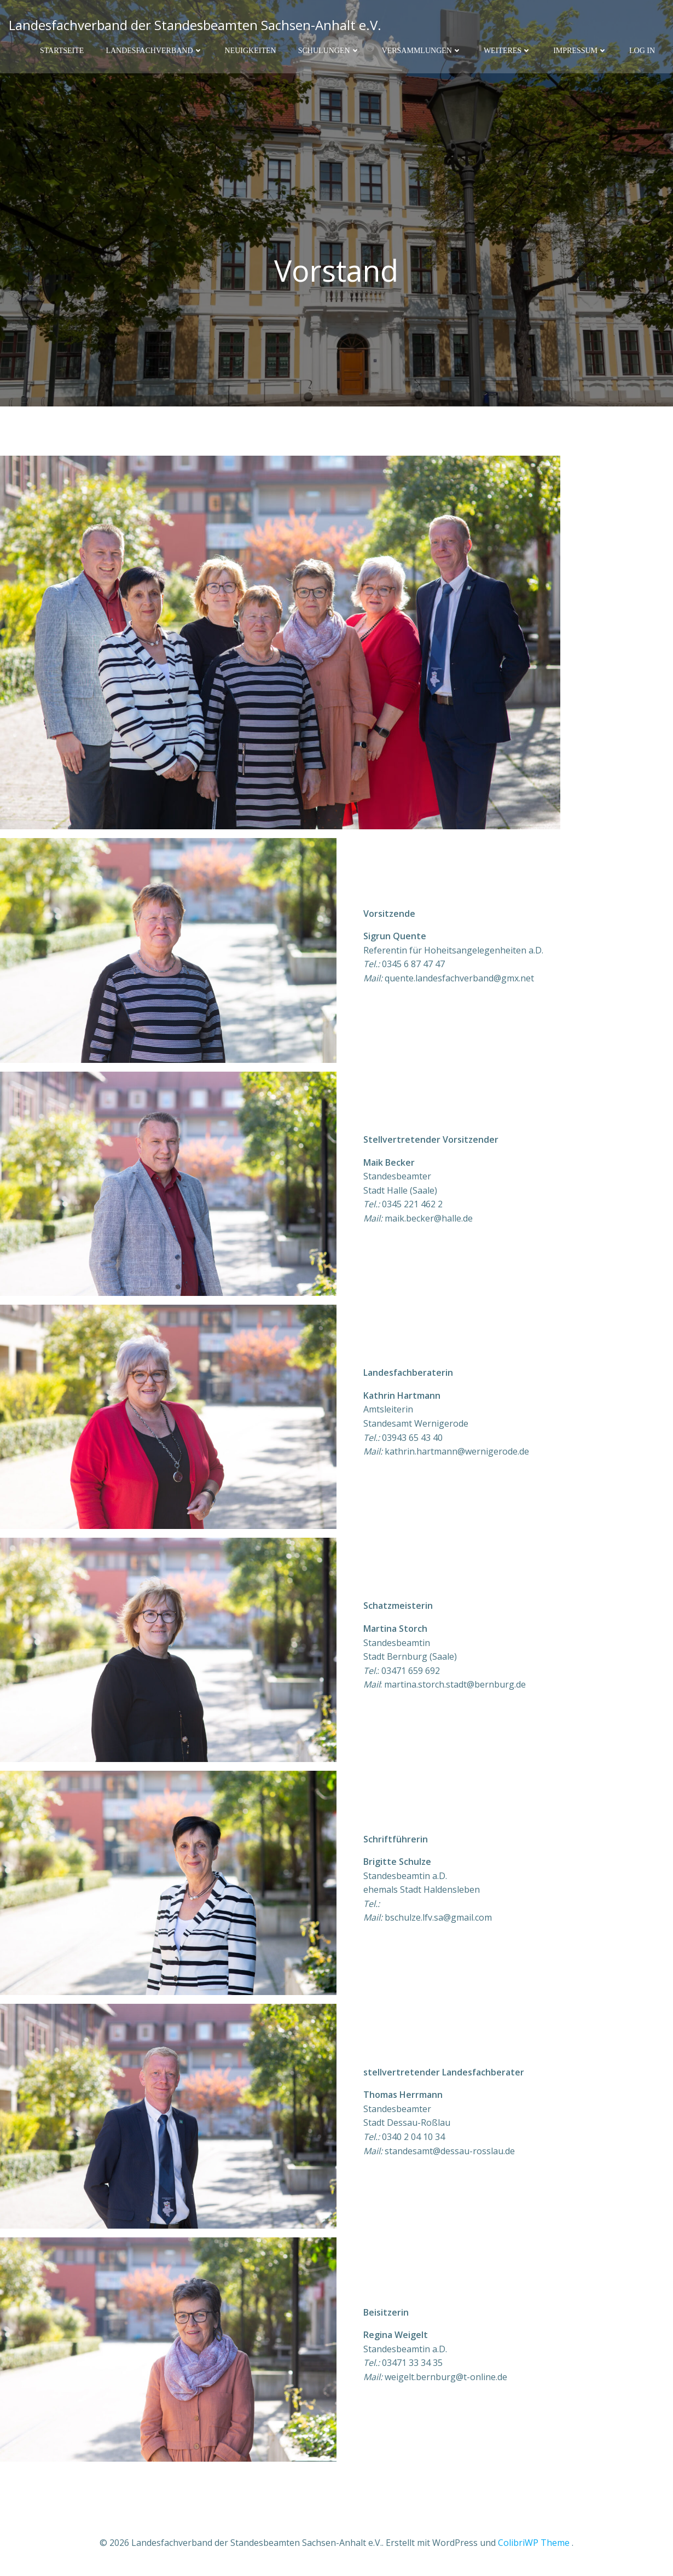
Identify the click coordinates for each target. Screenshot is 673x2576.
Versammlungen (422, 49)
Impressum (580, 49)
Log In (642, 49)
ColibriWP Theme (534, 2543)
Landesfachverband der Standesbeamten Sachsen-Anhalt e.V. (194, 24)
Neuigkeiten (250, 49)
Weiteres (507, 49)
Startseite (62, 49)
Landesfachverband (154, 49)
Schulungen (329, 49)
